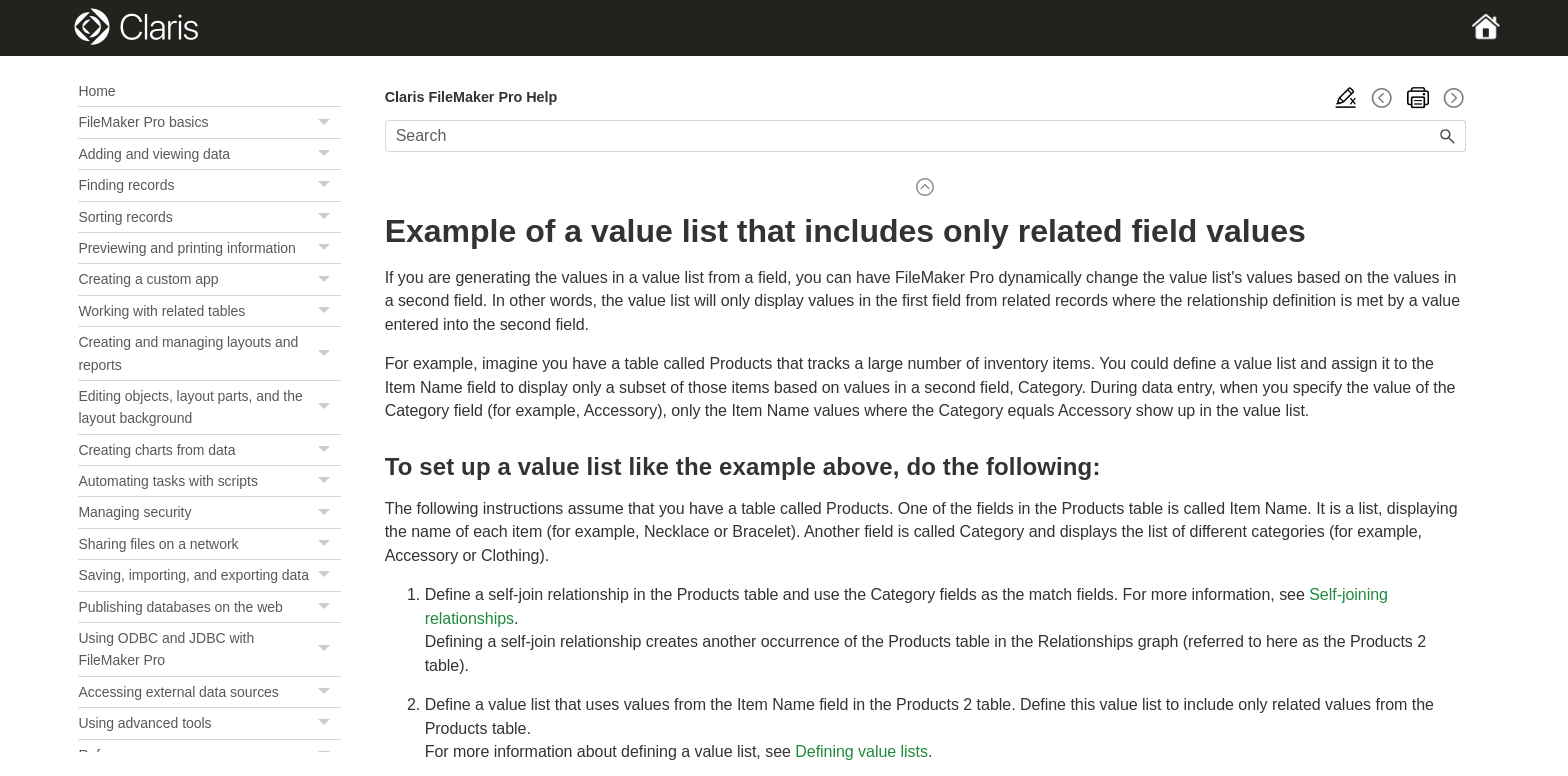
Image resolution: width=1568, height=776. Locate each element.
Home (96, 91)
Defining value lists (861, 751)
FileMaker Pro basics (209, 122)
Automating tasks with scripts (209, 481)
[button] (327, 122)
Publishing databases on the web (209, 607)
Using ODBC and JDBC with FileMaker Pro (209, 649)
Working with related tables (209, 311)
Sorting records (209, 217)
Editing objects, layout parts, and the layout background (209, 407)
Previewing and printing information (209, 248)
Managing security (209, 512)
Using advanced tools (209, 723)
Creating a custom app (209, 279)
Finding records (209, 185)
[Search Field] (925, 136)
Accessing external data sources (209, 692)
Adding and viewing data (209, 154)
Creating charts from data (209, 450)
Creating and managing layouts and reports (209, 353)
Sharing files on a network (209, 544)
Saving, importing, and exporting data (209, 575)
